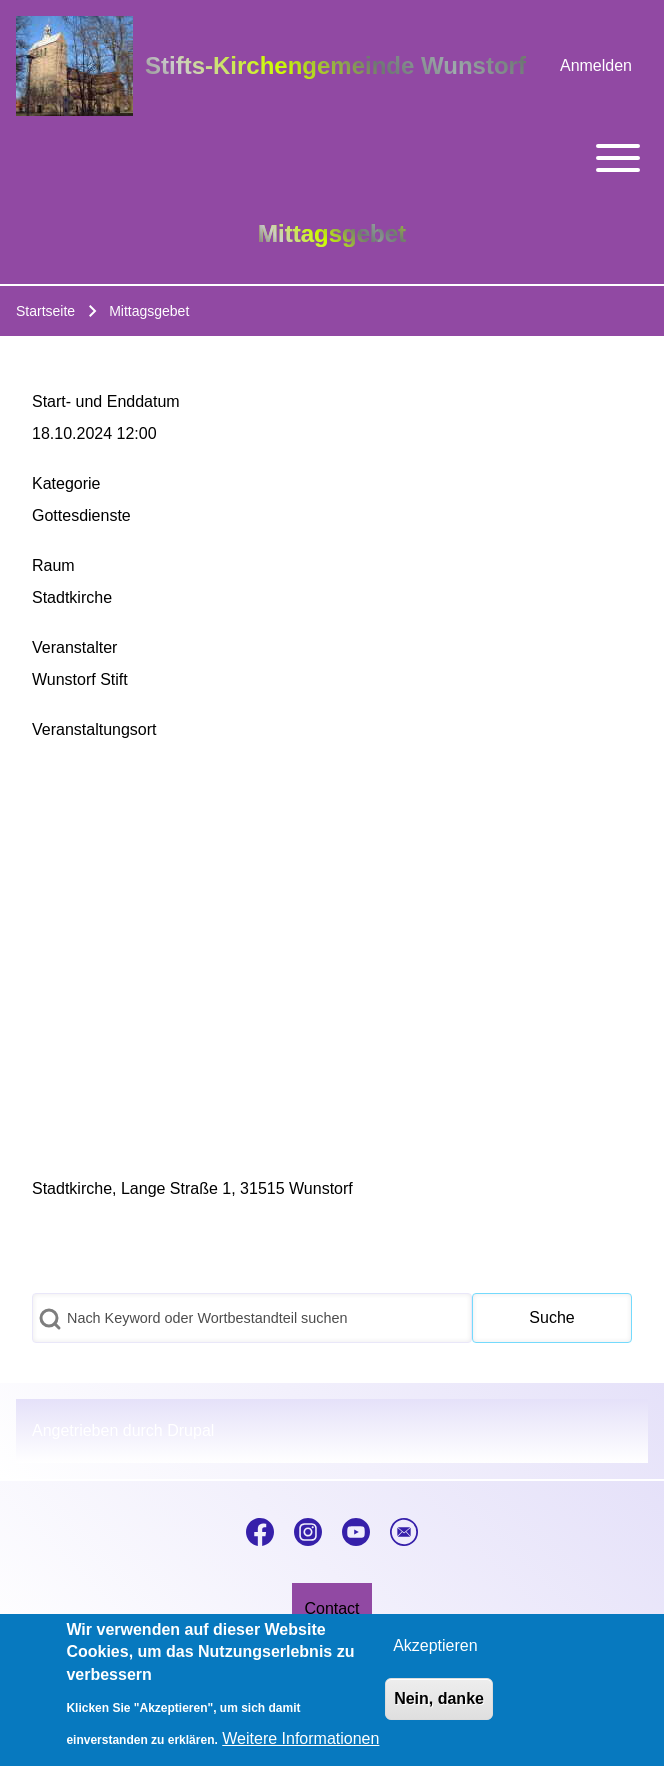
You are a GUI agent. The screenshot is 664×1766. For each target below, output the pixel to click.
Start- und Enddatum (106, 401)
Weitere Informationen (300, 1738)
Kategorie (66, 483)
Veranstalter (74, 647)
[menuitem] (596, 66)
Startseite (45, 311)
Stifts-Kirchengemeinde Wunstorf (335, 65)
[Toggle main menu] (332, 158)
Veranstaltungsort (94, 729)
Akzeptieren (435, 1645)
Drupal (190, 1430)
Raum (53, 565)
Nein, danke (439, 1698)
